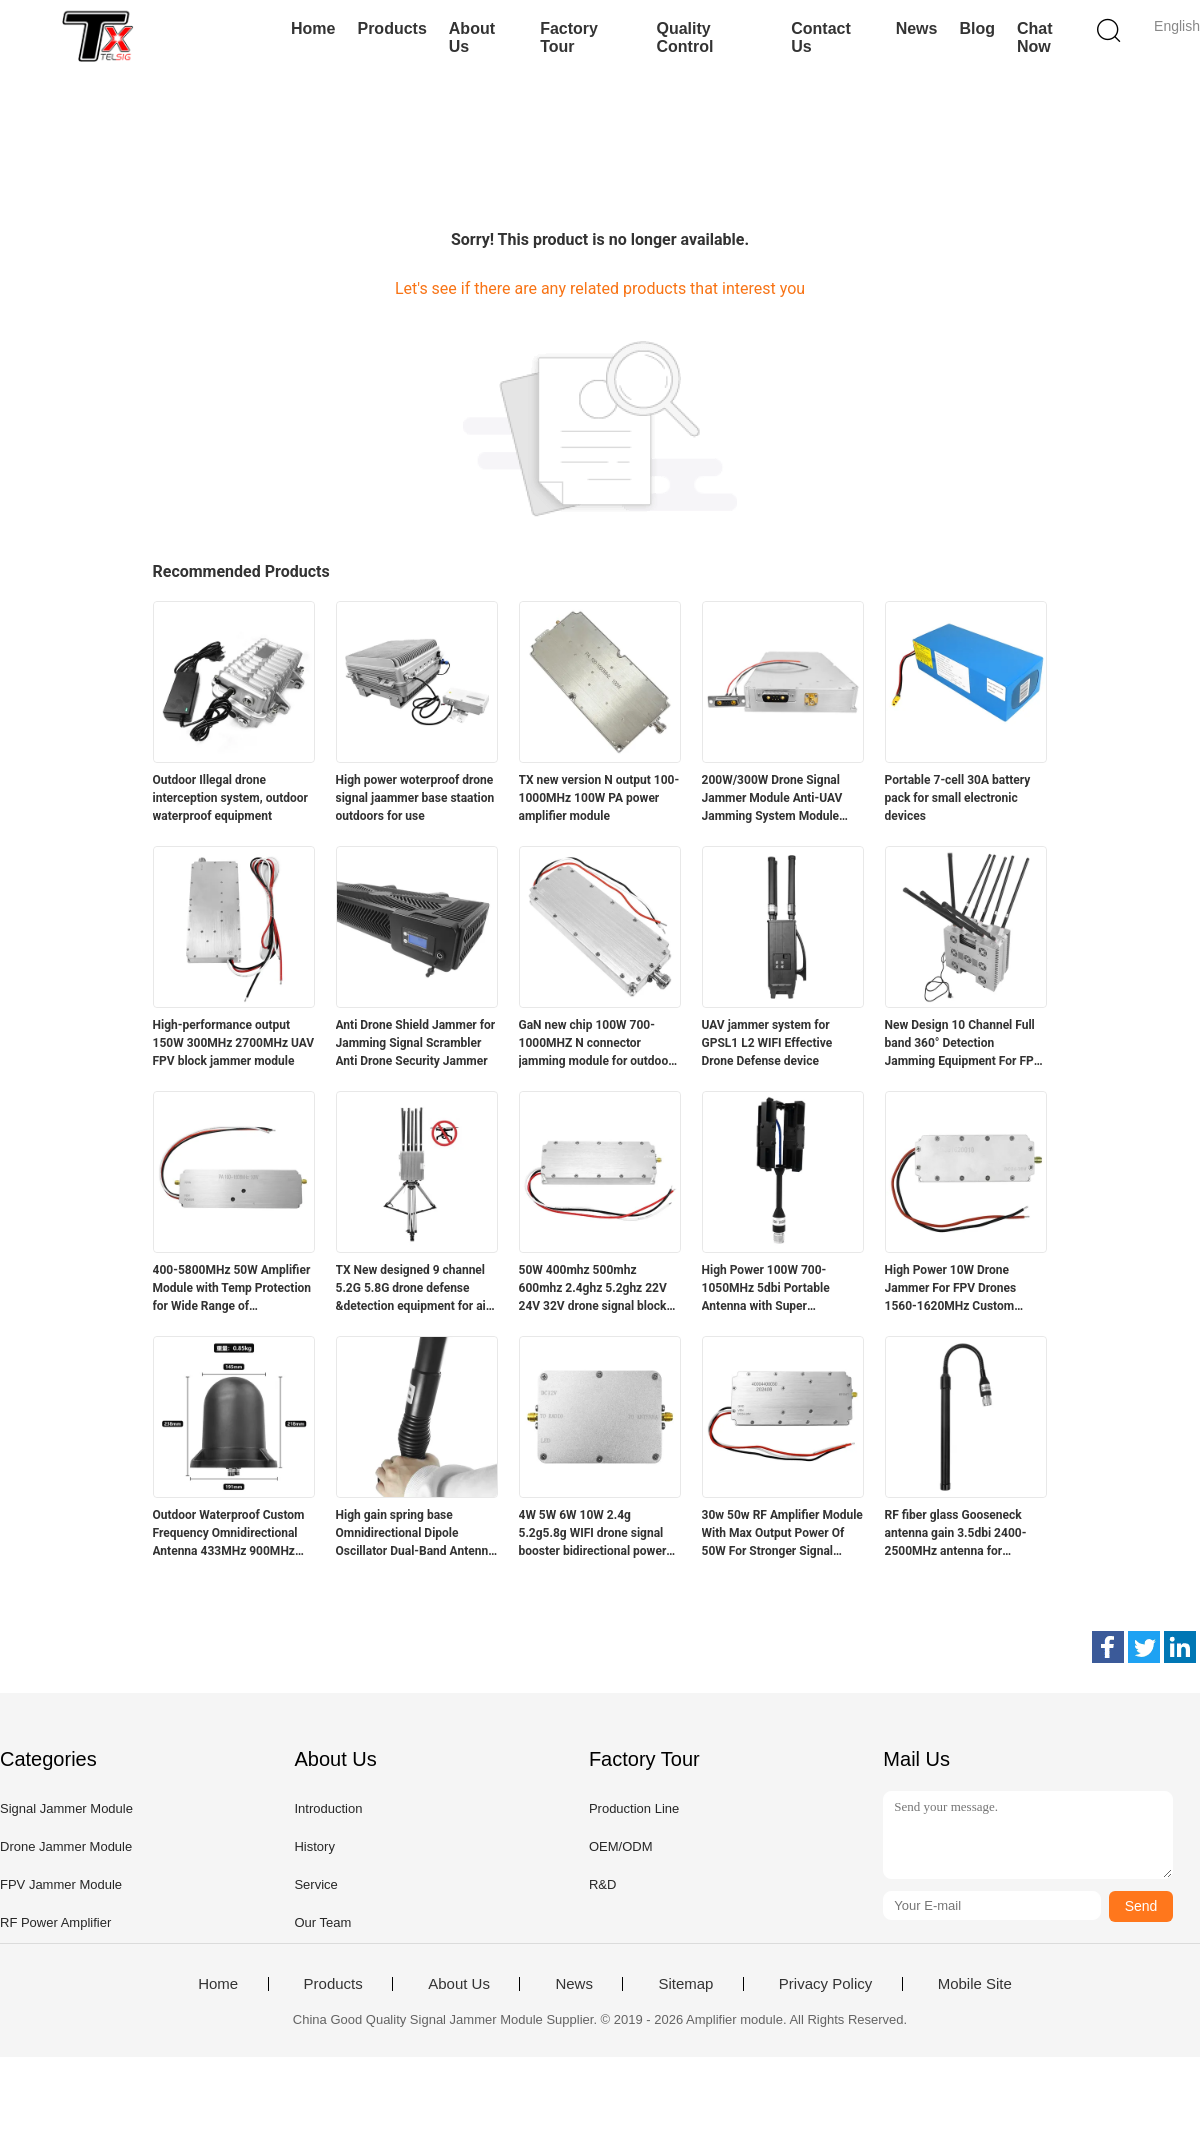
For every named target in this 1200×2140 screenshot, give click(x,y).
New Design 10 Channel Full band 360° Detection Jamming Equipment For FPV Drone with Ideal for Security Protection (963, 1044)
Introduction (328, 1808)
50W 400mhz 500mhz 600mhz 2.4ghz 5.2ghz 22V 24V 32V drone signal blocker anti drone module (598, 1289)
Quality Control (684, 37)
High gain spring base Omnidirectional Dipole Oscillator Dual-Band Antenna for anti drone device (415, 1534)
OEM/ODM (621, 1846)
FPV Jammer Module (61, 1884)
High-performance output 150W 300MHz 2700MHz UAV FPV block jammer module (234, 1043)
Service (315, 1884)
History (314, 1846)
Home (313, 28)
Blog (977, 28)
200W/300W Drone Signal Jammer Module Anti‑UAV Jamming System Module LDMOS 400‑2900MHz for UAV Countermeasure (772, 799)
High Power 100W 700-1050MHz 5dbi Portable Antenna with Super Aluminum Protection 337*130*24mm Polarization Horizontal (779, 1289)
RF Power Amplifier (55, 1922)
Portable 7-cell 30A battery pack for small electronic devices (958, 798)
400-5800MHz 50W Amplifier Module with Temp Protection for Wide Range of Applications (232, 1289)
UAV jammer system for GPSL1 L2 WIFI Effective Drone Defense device (767, 1043)
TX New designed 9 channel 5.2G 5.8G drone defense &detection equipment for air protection (413, 1289)
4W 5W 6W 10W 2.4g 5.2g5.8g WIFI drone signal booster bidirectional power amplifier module (593, 1534)
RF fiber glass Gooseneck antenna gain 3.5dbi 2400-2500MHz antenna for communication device (956, 1534)
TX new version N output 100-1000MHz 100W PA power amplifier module (599, 798)
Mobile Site (975, 1984)
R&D (602, 1884)
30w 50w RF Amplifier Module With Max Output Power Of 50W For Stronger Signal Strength (782, 1534)
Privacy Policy (825, 1984)
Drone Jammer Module (66, 1846)
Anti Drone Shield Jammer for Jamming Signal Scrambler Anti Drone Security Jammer (416, 1043)
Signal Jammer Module (66, 1808)
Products (391, 28)
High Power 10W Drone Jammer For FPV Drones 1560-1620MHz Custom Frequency (951, 1289)
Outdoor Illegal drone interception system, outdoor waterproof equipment (230, 798)
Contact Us (821, 37)
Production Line (634, 1808)
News (917, 28)
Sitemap (685, 1984)
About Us (472, 37)
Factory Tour (569, 37)
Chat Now (1035, 37)
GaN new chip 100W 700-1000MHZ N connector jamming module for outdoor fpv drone (596, 1044)
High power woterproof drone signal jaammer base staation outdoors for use (415, 798)
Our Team (322, 1922)
